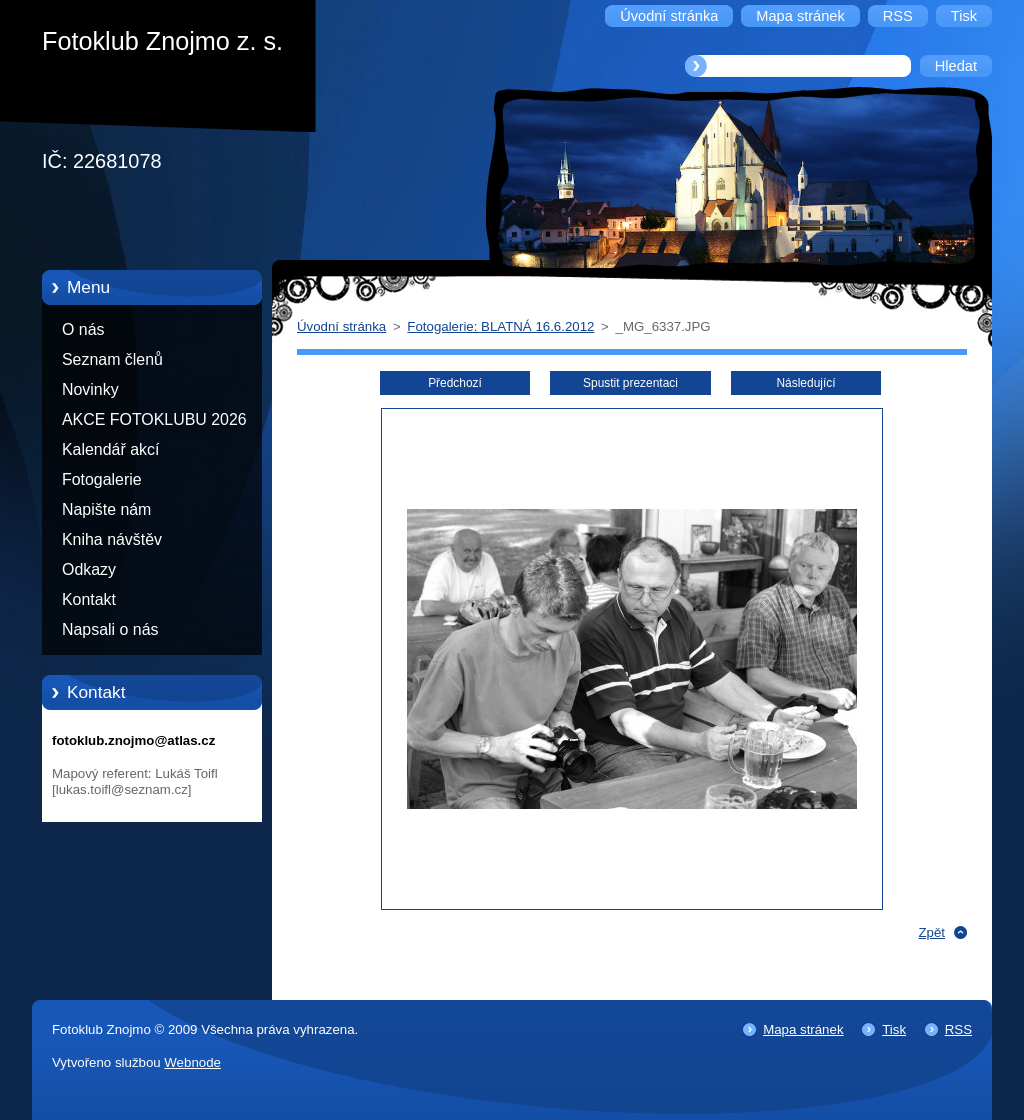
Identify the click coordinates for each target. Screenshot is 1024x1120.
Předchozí (455, 383)
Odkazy (89, 569)
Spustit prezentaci (630, 383)
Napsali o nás (110, 629)
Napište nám (106, 509)
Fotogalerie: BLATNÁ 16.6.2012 (500, 326)
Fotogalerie (102, 479)
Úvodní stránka (341, 326)
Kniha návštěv (112, 539)
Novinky (90, 389)
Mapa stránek (803, 1029)
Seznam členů (112, 359)
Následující (805, 383)
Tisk (894, 1029)
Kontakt (89, 599)
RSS (958, 1029)
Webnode (192, 1062)
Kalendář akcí (110, 449)
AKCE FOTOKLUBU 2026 (154, 419)
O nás (83, 329)
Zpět (931, 932)
